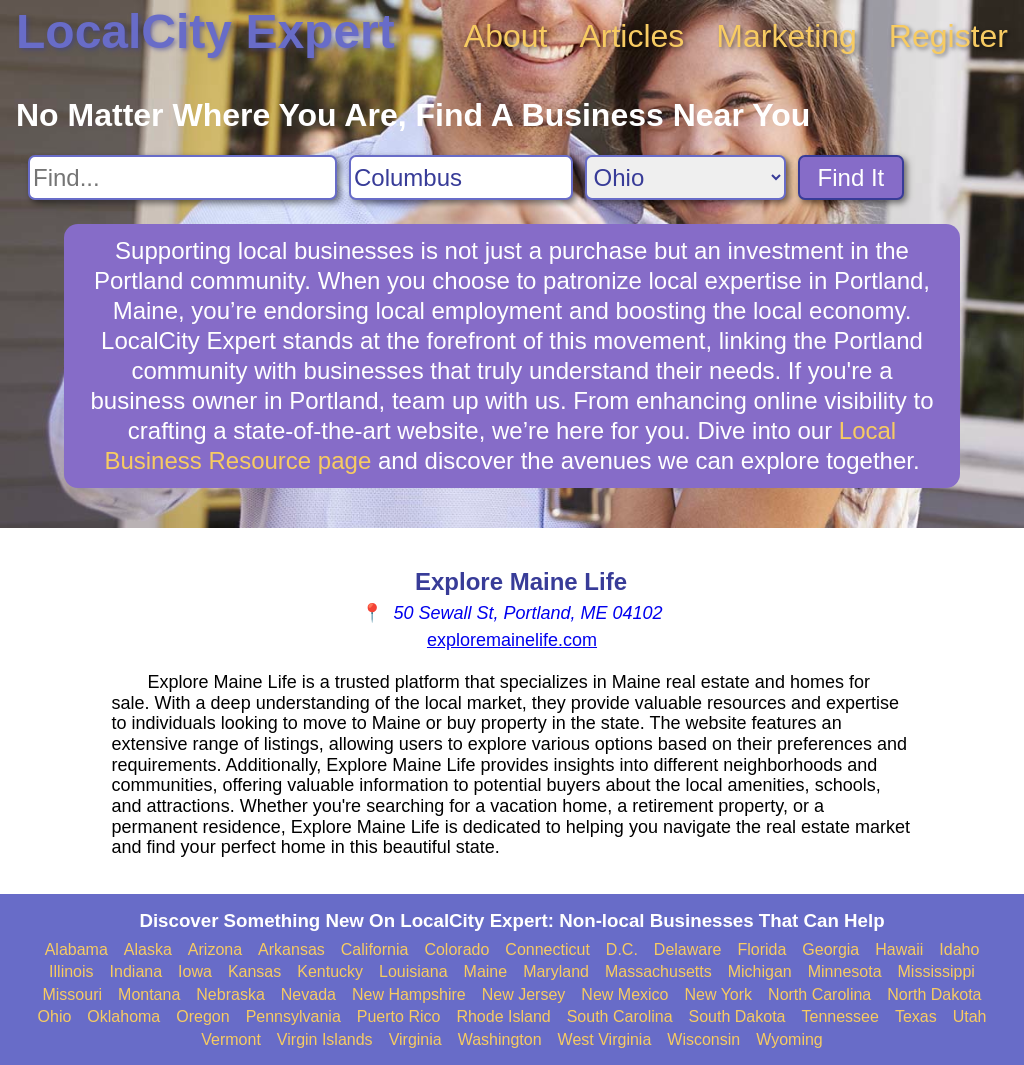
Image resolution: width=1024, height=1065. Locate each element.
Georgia (830, 949)
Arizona (215, 949)
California (375, 949)
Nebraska (230, 994)
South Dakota (737, 1016)
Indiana (136, 971)
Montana (149, 994)
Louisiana (413, 971)
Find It (851, 177)
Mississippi (936, 971)
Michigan (760, 971)
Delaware (688, 949)
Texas (916, 1016)
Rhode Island (503, 1016)
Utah (970, 1016)
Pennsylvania (293, 1016)
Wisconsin (703, 1039)
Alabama (76, 949)
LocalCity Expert (205, 31)
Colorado (456, 949)
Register (948, 36)
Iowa (195, 971)
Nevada (308, 994)
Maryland (556, 971)
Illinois (71, 971)
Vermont (231, 1039)
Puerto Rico (399, 1016)
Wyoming (789, 1039)
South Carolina (620, 1016)
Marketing (786, 36)
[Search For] (182, 177)
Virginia (415, 1039)
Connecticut (547, 949)
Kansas (254, 971)
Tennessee (839, 1016)
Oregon (202, 1016)
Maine (486, 971)
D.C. (622, 949)
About (506, 36)
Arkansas (291, 949)
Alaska (148, 949)
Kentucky (330, 971)
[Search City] (461, 177)
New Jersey (524, 994)
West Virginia (605, 1039)
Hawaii (899, 949)
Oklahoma (123, 1016)
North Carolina (819, 994)
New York (718, 994)
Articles (631, 36)
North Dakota (934, 994)
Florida (761, 949)
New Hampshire (409, 994)
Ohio (55, 1016)
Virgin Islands (325, 1039)
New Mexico (624, 994)
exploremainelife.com (512, 640)
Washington (500, 1039)
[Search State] (685, 177)
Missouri (72, 994)
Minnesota (845, 971)
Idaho (959, 949)
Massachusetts (658, 971)
